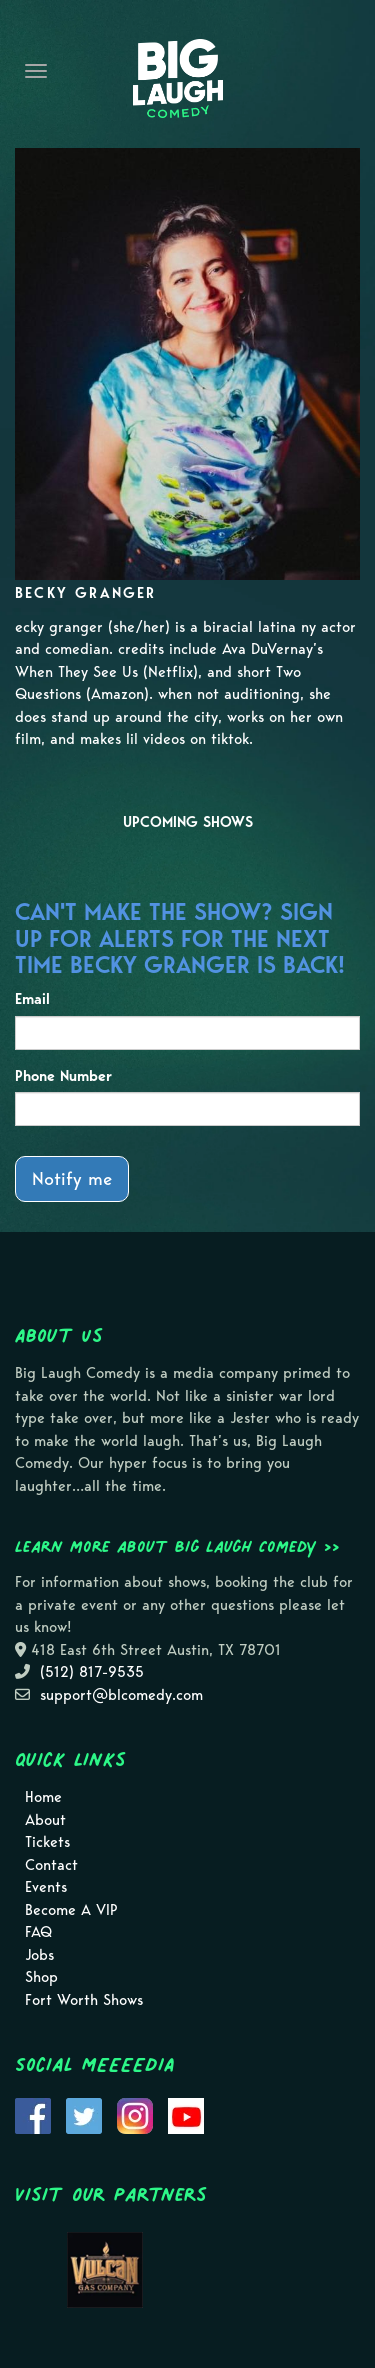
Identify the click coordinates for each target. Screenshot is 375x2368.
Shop (41, 1977)
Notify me (72, 1178)
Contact (51, 1865)
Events (46, 1887)
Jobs (39, 1955)
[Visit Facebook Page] (33, 2115)
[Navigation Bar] (36, 71)
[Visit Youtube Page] (186, 2115)
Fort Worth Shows (84, 2000)
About (45, 1820)
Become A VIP (71, 1910)
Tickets (47, 1842)
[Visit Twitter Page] (84, 2115)
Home (43, 1797)
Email (32, 999)
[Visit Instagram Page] (135, 2115)
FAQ (38, 1932)
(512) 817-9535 (92, 1672)
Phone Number (63, 1076)
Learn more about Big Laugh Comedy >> (177, 1546)
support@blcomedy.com (121, 1695)
